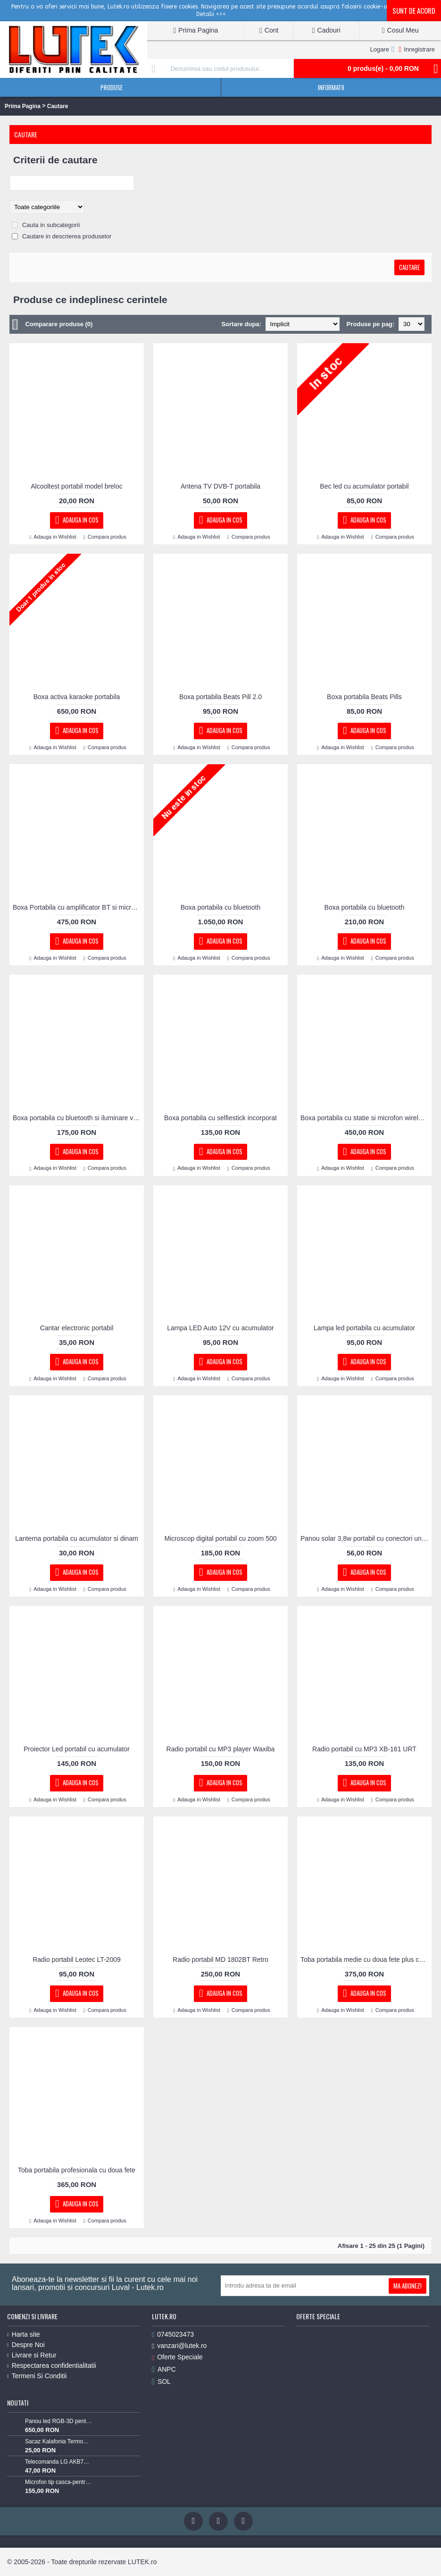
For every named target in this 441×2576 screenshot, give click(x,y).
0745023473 (173, 2335)
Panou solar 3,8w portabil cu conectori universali (366, 1538)
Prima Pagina (23, 106)
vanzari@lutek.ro (179, 2346)
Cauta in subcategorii (51, 224)
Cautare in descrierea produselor (66, 236)
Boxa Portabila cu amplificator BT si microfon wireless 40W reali (78, 907)
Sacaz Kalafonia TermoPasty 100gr (58, 2441)
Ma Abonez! (407, 2285)
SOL (161, 2381)
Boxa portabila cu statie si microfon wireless (364, 1118)
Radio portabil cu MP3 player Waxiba (220, 1749)
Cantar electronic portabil (77, 1328)
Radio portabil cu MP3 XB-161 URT (364, 1749)
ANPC (164, 2369)
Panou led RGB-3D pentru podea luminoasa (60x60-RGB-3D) (58, 2421)
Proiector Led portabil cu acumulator (77, 1749)
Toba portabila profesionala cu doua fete (76, 2170)
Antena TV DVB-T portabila (220, 486)
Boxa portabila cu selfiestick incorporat (220, 1118)
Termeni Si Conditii (37, 2376)
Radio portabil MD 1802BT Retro (220, 1959)
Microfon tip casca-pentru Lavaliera (58, 2482)
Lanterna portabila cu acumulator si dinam (76, 1538)
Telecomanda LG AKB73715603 (58, 2461)
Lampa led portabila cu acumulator (364, 1328)
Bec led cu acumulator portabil (364, 486)
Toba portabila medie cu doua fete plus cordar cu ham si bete (366, 1959)
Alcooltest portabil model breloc (77, 486)
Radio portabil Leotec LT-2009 (77, 1959)
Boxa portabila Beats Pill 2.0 (220, 697)
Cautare (57, 106)
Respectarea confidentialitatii (51, 2365)
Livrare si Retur (32, 2355)
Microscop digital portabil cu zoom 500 (220, 1538)
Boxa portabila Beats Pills (364, 697)
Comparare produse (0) (58, 324)
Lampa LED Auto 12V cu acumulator (220, 1328)
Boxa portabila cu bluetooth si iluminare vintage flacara (78, 1118)
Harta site (23, 2334)
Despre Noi (26, 2344)
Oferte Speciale (177, 2357)
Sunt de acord (413, 10)
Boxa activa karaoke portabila (76, 697)
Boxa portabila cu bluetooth (221, 907)
